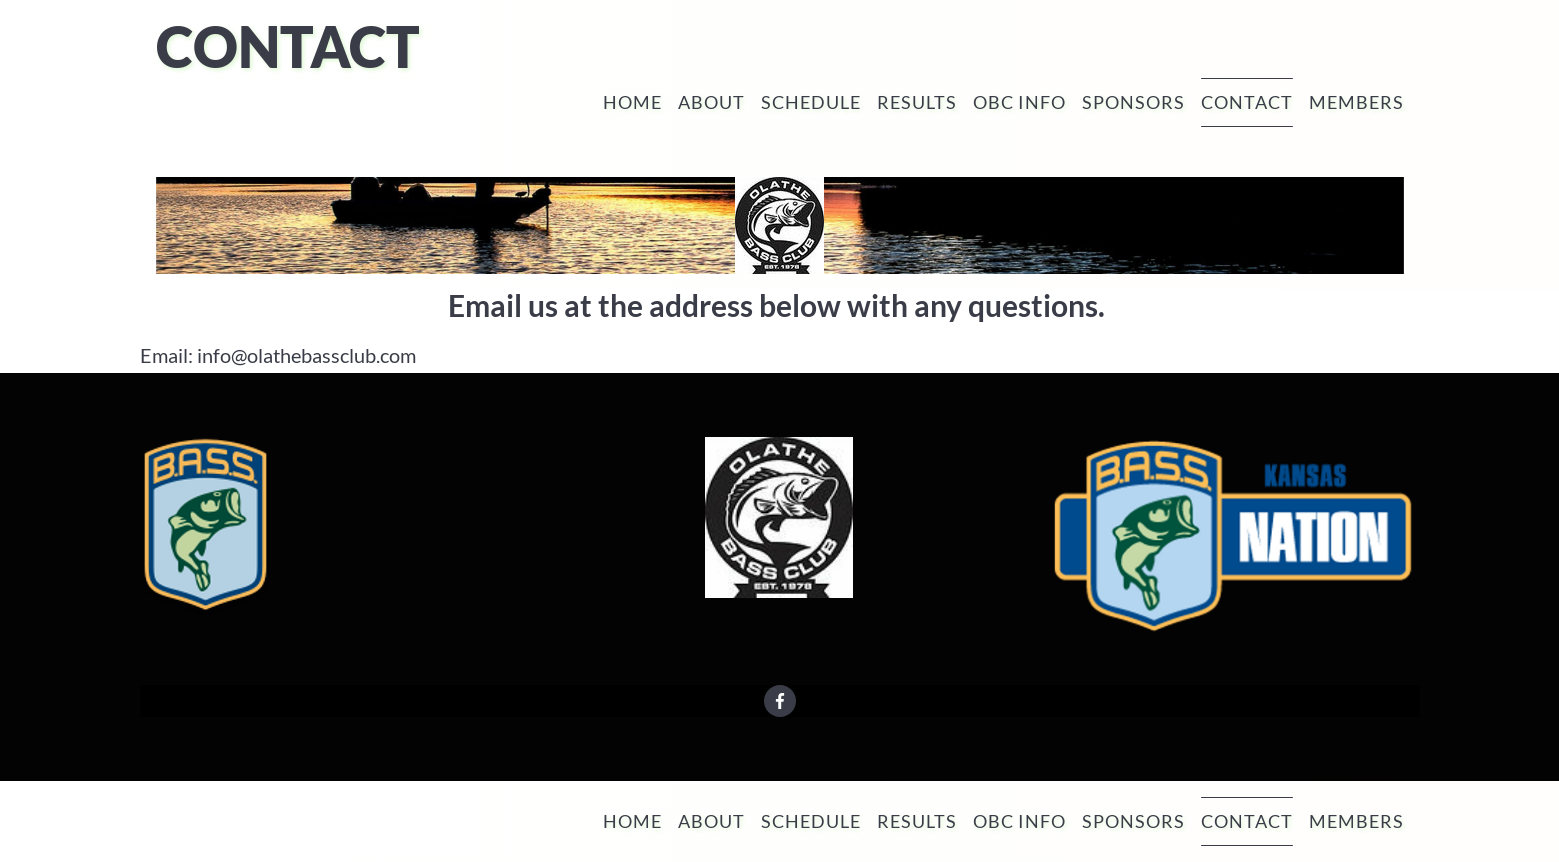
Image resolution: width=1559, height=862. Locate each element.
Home (632, 102)
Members (1356, 102)
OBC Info (1019, 102)
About (711, 102)
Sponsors (1133, 102)
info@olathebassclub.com (306, 355)
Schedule (811, 102)
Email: (166, 355)
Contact (1247, 102)
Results (917, 102)
